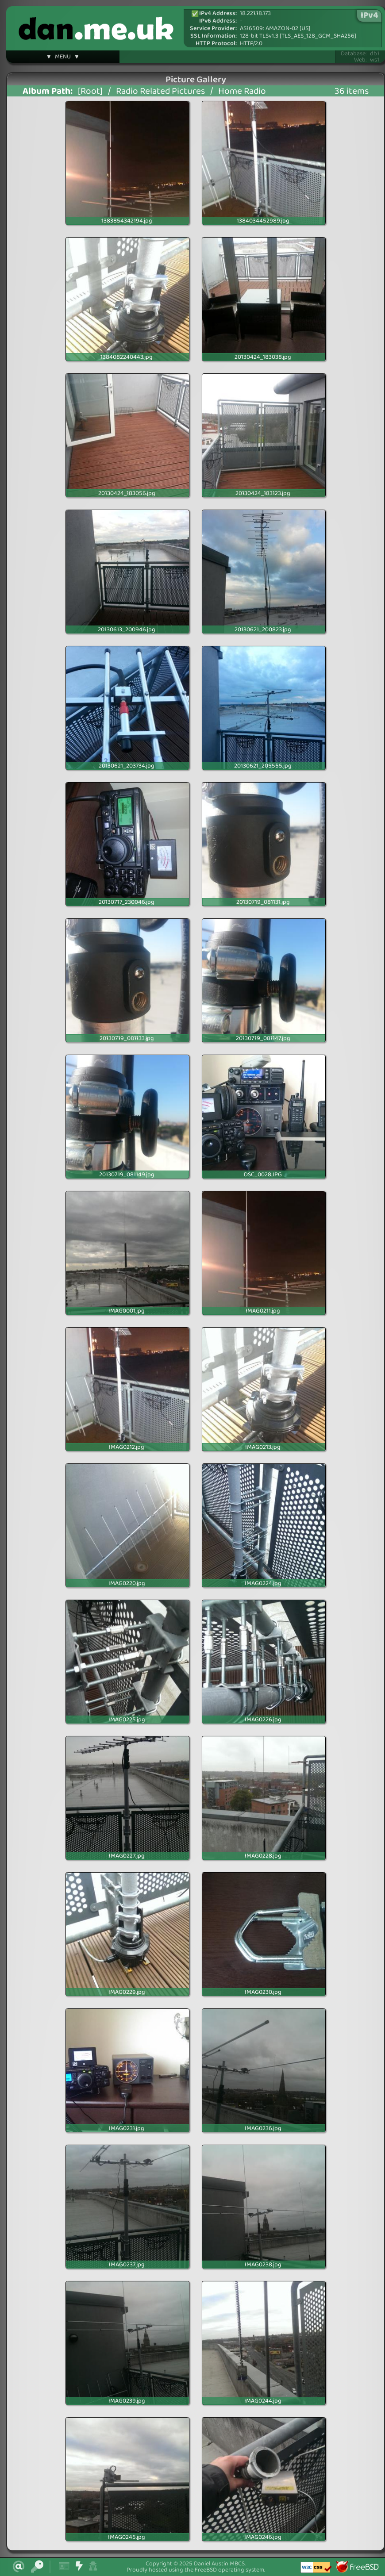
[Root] (90, 91)
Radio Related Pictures (160, 91)
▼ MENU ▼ (63, 58)
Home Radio (242, 91)
